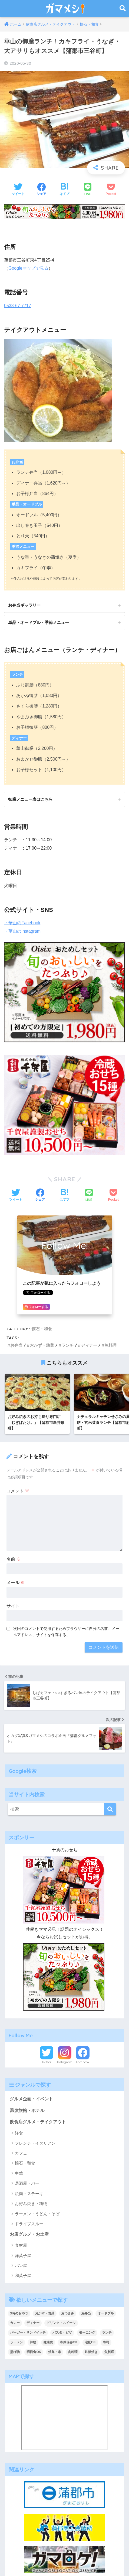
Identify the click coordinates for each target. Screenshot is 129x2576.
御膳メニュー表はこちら (30, 799)
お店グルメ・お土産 (29, 2234)
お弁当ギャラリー (24, 605)
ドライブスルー (29, 2223)
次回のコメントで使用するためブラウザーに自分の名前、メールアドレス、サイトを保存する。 (66, 1631)
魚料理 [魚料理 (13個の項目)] (109, 2352)
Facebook (82, 2062)
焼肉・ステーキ (29, 2193)
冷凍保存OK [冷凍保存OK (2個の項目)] (69, 2342)
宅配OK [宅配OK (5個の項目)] (90, 2342)
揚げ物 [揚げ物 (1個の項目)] (15, 2352)
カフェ (21, 2153)
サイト (12, 1606)
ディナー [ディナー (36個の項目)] (33, 2323)
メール (15, 1582)
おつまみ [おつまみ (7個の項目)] (67, 2313)
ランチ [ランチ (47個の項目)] (107, 2332)
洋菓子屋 (23, 2255)
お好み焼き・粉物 (31, 2203)
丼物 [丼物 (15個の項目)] (33, 2342)
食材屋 (21, 2245)
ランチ (67, 1345)
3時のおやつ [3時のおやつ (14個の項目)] (19, 2313)
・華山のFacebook (22, 923)
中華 (19, 2173)
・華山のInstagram (22, 931)
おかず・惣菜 (42, 1345)
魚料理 (110, 1345)
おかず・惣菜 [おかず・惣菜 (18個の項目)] (44, 2313)
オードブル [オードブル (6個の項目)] (106, 2313)
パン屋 (21, 2265)
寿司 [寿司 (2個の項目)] (106, 2342)
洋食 (19, 2133)
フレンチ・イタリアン (35, 2143)
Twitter (46, 2062)
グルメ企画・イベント (31, 2099)
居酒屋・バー (27, 2183)
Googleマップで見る (28, 268)
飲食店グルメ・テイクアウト (38, 2122)
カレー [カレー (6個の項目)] (15, 2323)
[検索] (110, 1809)
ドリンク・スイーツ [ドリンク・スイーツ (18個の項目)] (61, 2323)
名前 (13, 1559)
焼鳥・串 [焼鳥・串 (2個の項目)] (54, 2352)
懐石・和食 (42, 1328)
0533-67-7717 (17, 305)
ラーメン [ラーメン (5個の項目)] (16, 2342)
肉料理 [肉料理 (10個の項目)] (73, 2352)
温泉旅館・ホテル (27, 2110)
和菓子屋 (23, 2275)
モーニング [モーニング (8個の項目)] (87, 2332)
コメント (17, 1491)
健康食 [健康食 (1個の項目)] (48, 2342)
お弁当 (16, 1345)
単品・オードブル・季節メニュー (38, 622)
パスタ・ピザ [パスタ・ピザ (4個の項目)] (62, 2332)
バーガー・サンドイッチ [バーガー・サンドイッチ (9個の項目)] (28, 2332)
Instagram (64, 2062)
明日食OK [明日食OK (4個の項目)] (34, 2352)
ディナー (89, 1345)
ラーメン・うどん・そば (37, 2213)
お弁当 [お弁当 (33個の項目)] (86, 2313)
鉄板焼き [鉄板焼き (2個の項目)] (91, 2352)
